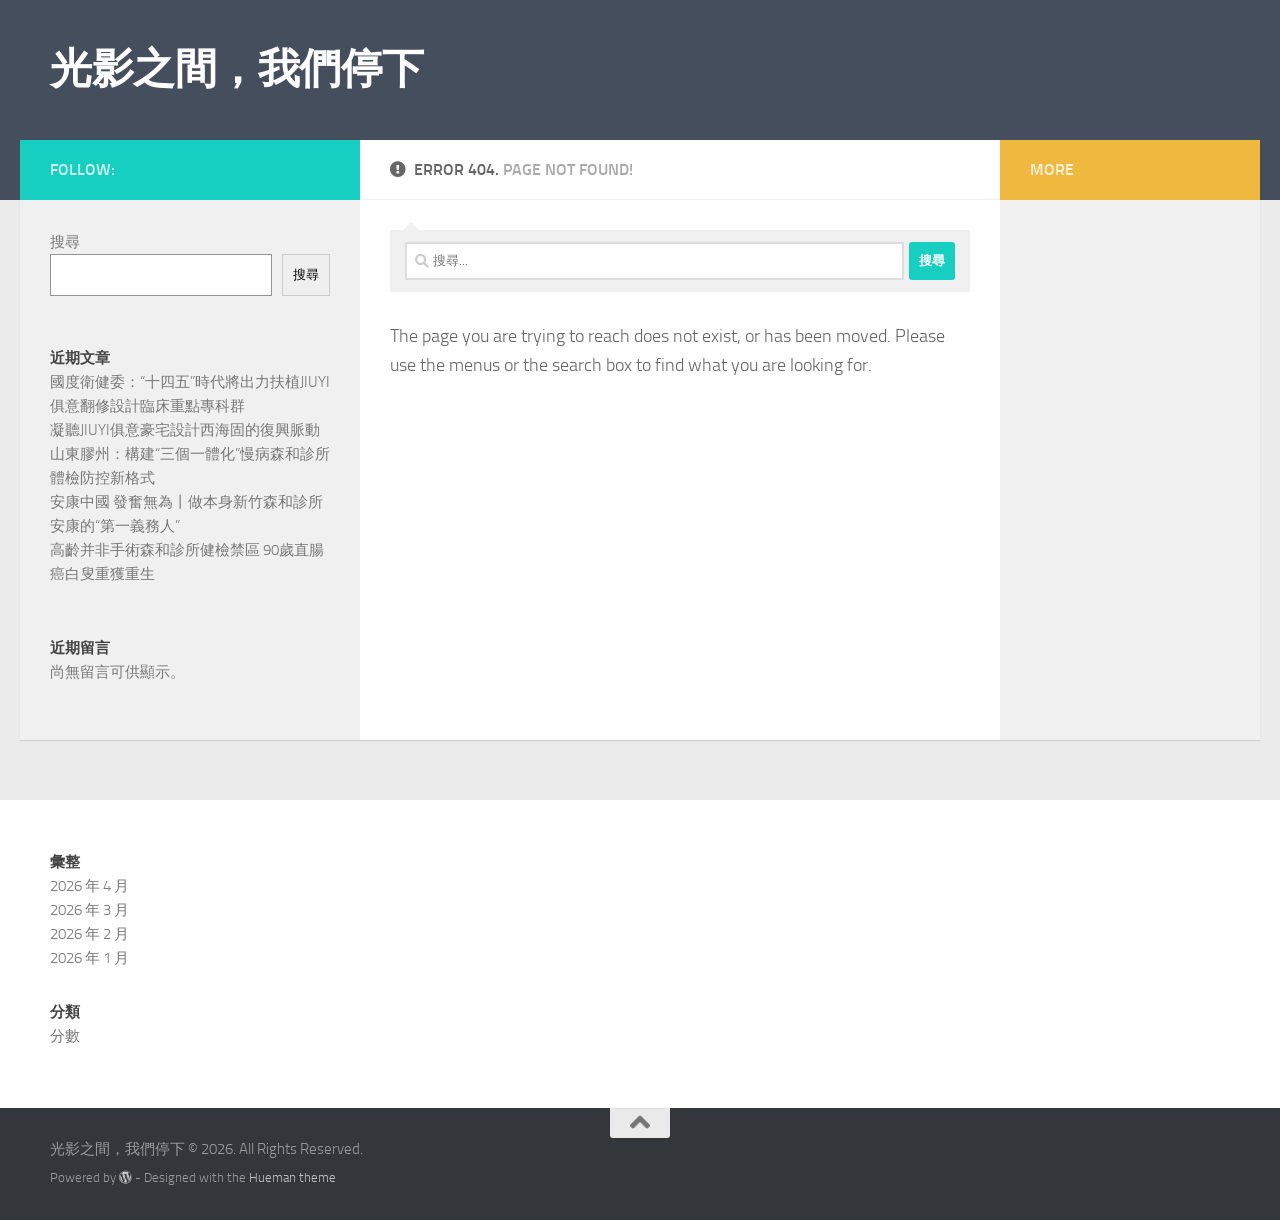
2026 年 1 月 (89, 958)
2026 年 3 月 (89, 910)
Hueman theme (292, 1177)
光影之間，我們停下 (237, 69)
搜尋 (65, 242)
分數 (65, 1036)
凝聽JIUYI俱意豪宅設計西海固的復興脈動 (185, 430)
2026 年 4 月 (89, 886)
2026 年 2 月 (89, 934)
